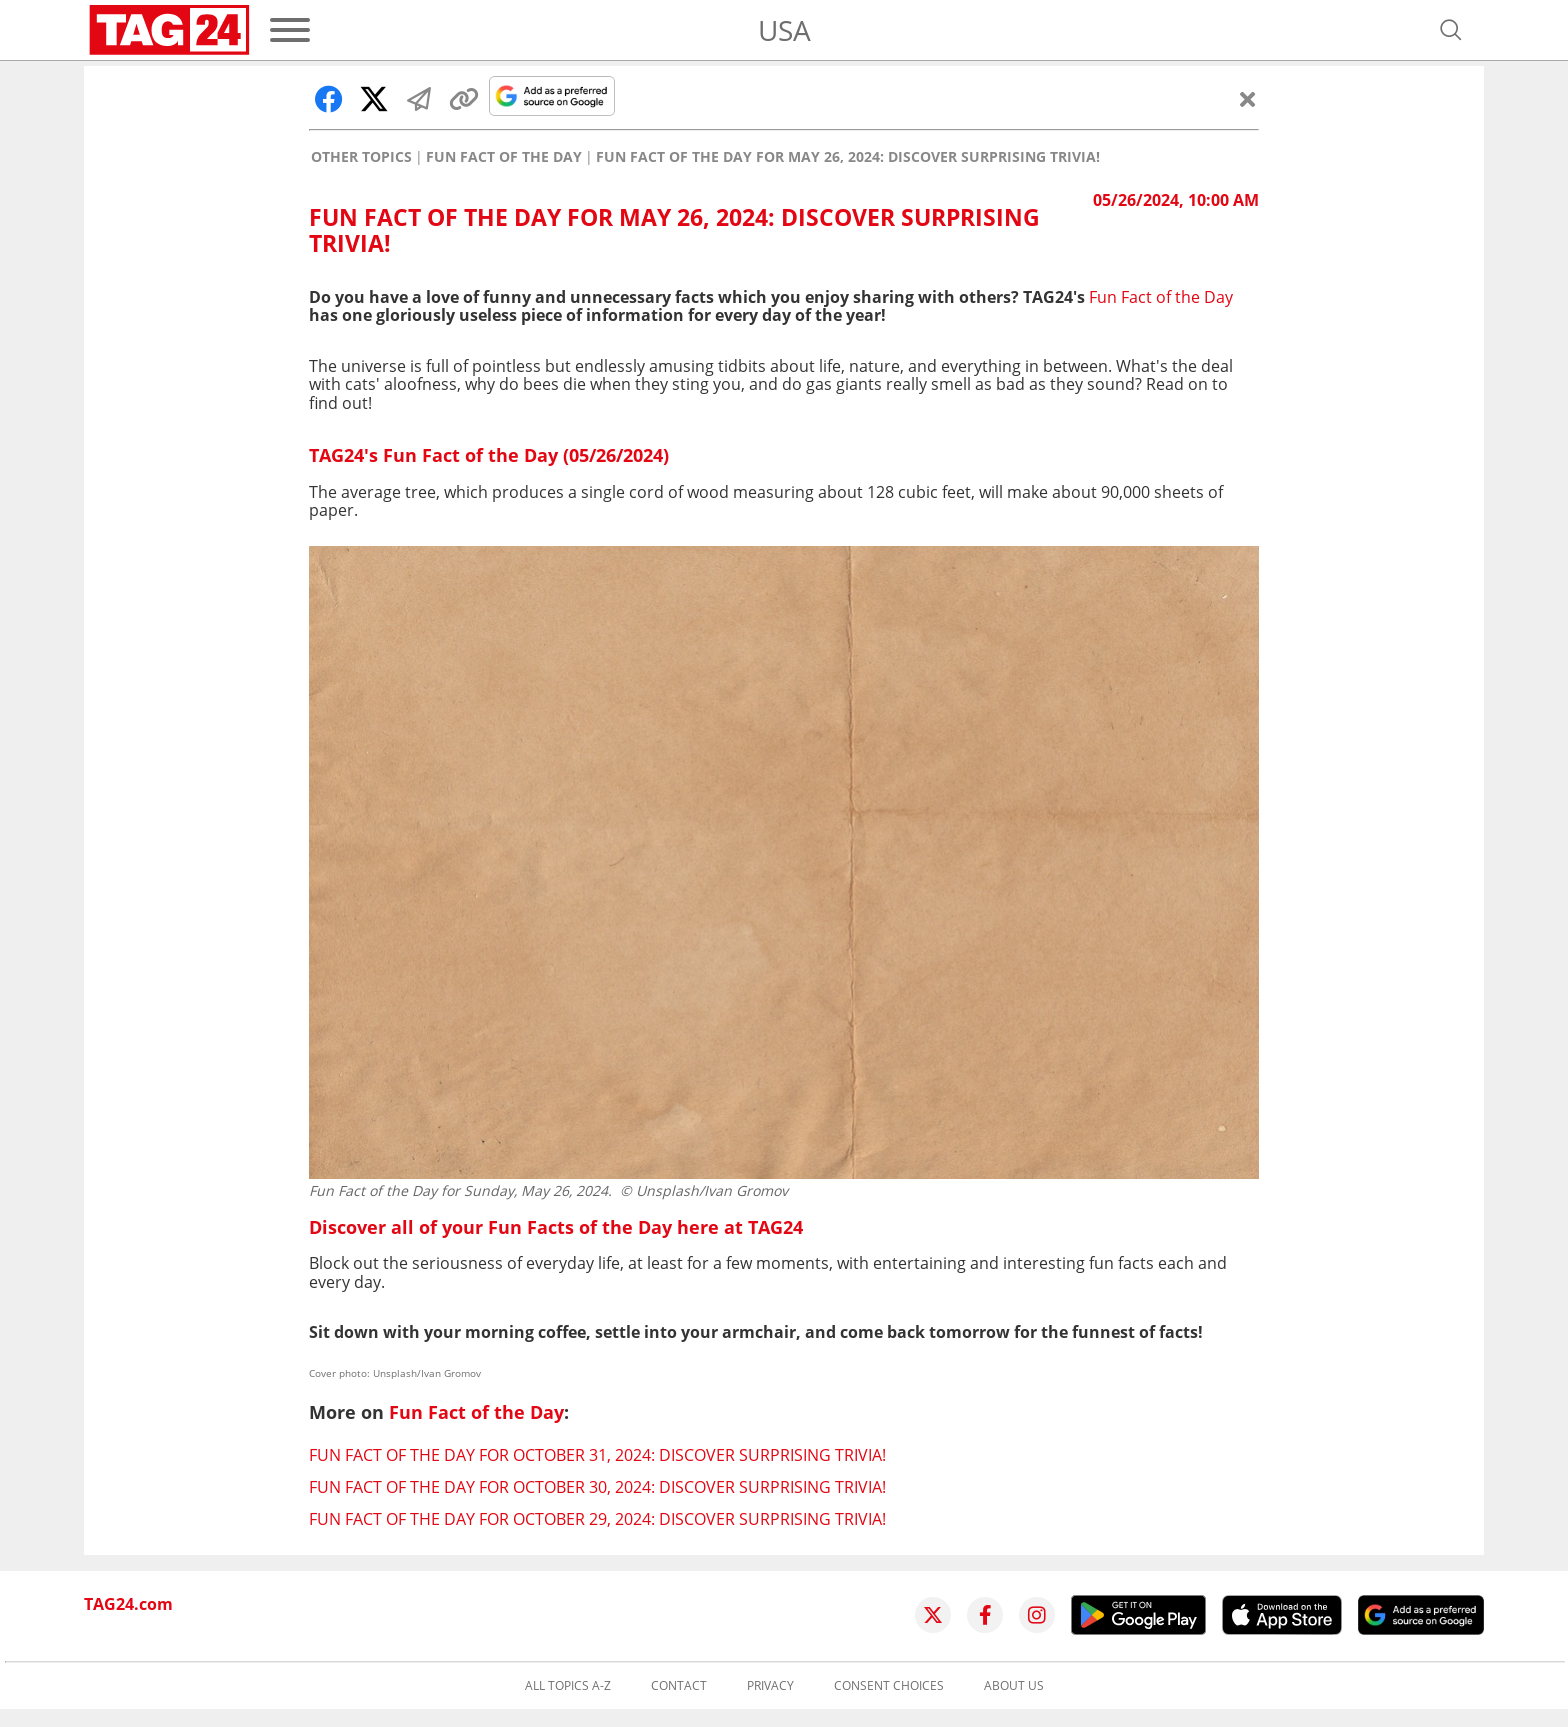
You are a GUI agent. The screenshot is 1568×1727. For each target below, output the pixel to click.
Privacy (770, 1686)
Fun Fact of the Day (504, 157)
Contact (679, 1686)
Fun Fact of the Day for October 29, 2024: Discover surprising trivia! (597, 1519)
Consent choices (889, 1686)
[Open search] (1451, 30)
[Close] (1248, 99)
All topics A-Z (568, 1686)
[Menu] (290, 30)
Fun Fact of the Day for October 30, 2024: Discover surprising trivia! (597, 1487)
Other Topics (361, 157)
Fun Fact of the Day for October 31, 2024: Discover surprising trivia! (597, 1455)
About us (1014, 1686)
